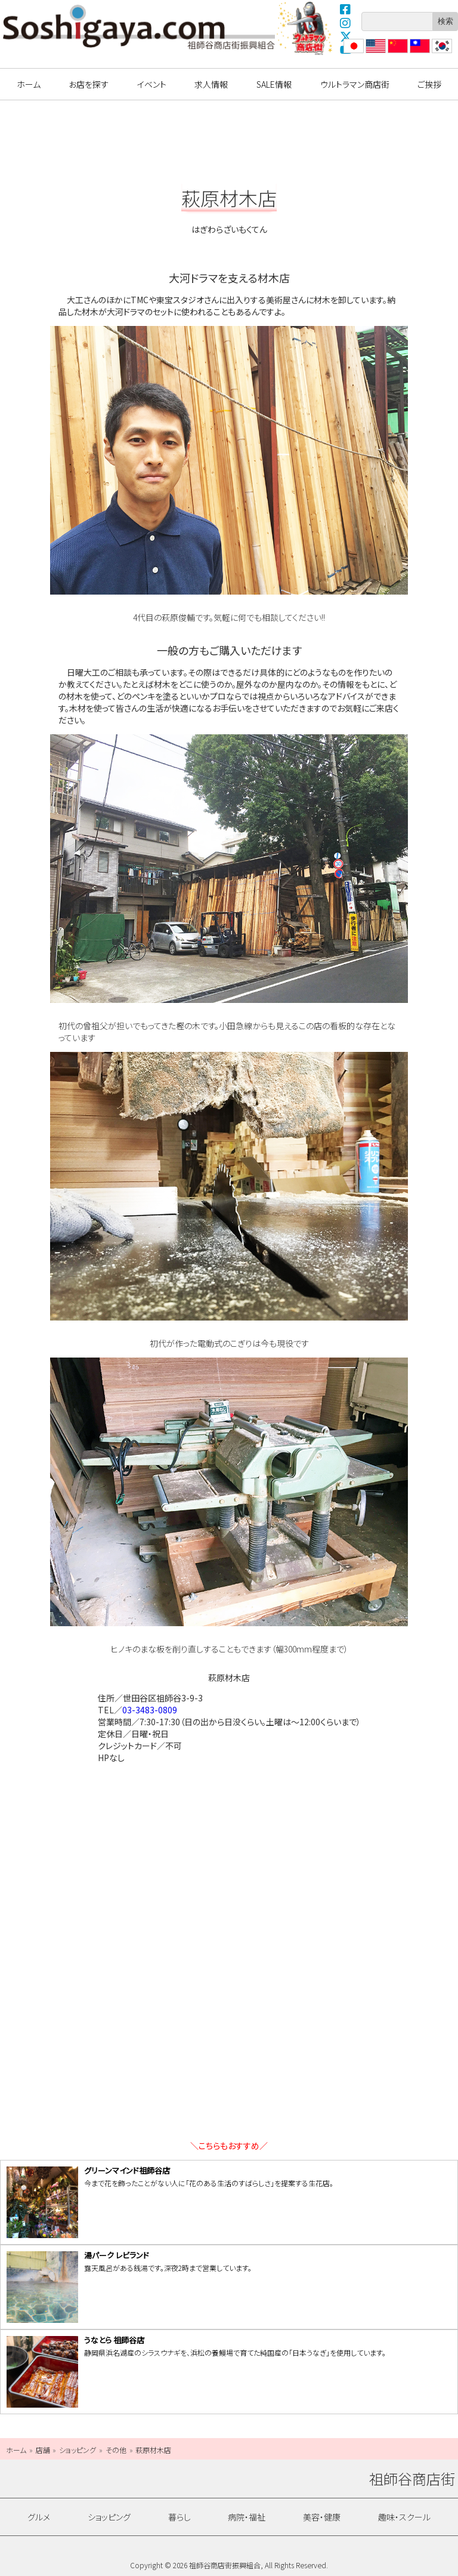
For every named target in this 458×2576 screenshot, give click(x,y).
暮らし (179, 2517)
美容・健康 (322, 2517)
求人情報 (211, 84)
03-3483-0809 (149, 1710)
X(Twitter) (346, 36)
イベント (151, 84)
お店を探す (89, 84)
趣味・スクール (404, 2517)
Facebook (346, 9)
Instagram (346, 23)
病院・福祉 (246, 2517)
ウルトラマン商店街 (306, 28)
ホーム (29, 84)
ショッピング (109, 2517)
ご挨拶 (429, 84)
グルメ (38, 2517)
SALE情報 (274, 84)
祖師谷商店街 (139, 27)
